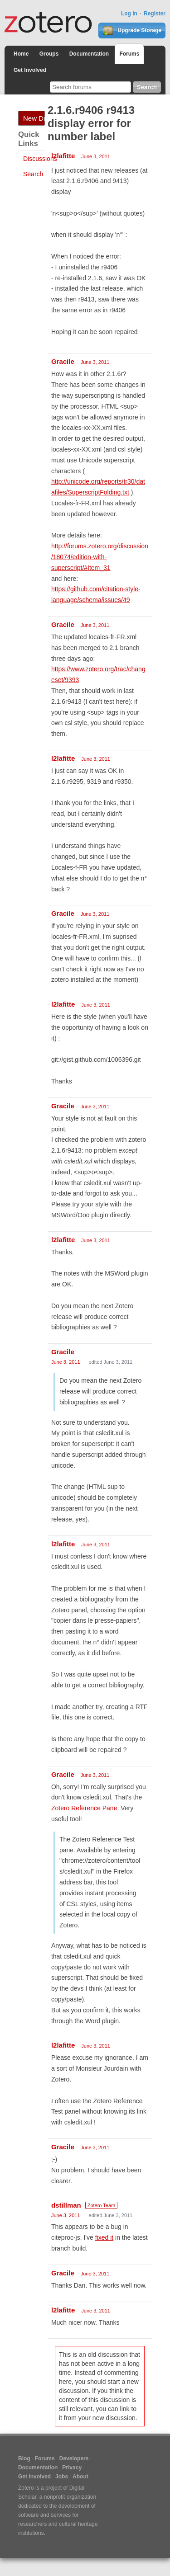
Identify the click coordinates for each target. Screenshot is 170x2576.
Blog (24, 2458)
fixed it (104, 2237)
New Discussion (34, 118)
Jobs (61, 2476)
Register (154, 13)
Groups (49, 54)
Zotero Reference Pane (84, 1808)
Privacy (72, 2467)
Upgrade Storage (131, 30)
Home (21, 54)
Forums (129, 54)
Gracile (62, 361)
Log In (129, 13)
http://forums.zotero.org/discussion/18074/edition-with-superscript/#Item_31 (99, 556)
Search (33, 174)
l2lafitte (63, 156)
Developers (74, 2458)
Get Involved (30, 70)
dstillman (66, 2205)
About (80, 2476)
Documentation (89, 54)
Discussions (40, 158)
